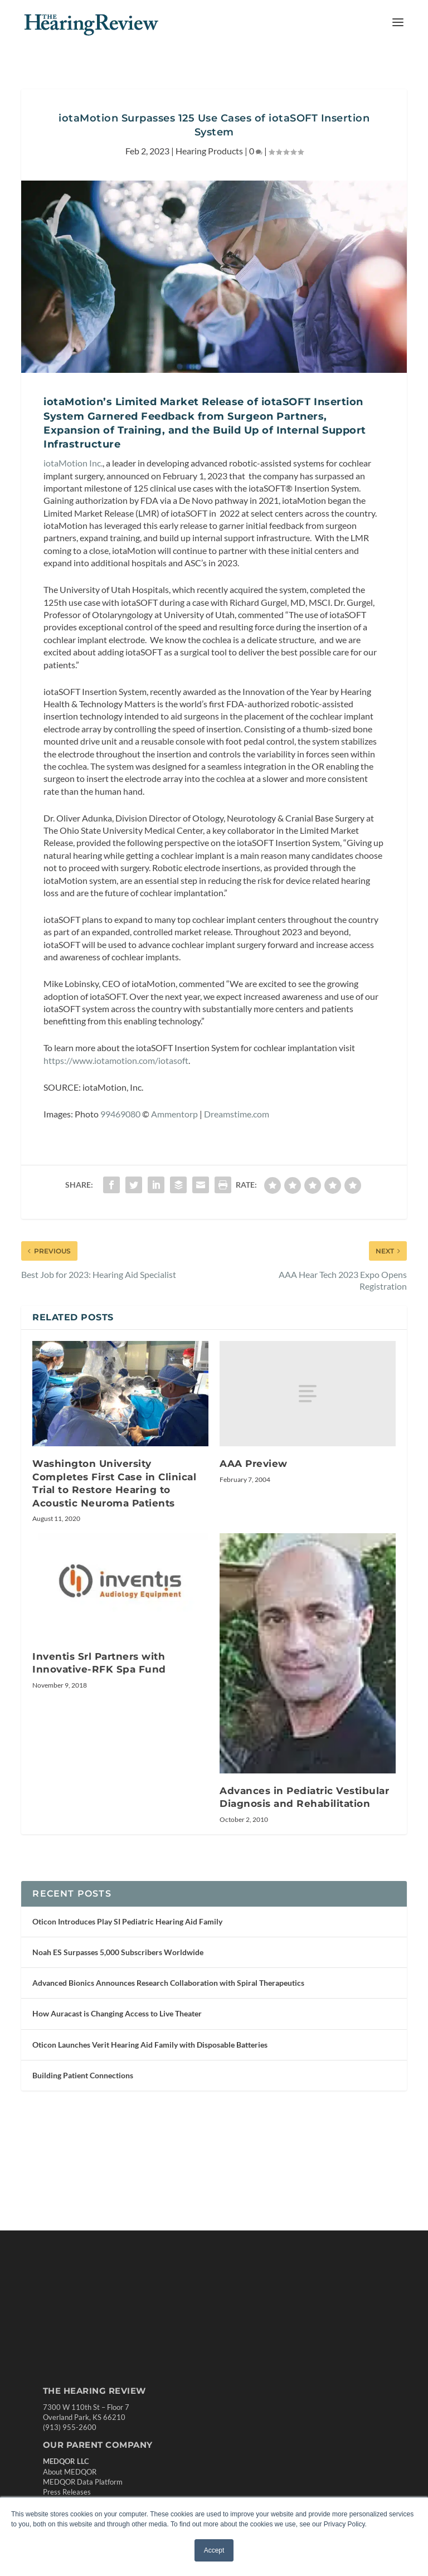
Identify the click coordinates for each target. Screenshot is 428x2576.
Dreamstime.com (236, 1197)
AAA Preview (254, 1547)
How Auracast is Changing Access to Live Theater (117, 2109)
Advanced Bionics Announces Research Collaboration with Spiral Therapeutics (168, 2078)
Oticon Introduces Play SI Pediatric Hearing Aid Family (127, 2017)
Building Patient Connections (82, 2171)
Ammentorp (174, 1197)
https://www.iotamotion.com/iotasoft (115, 1143)
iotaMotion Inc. (73, 490)
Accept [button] (214, 2550)
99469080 (120, 1197)
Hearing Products (209, 178)
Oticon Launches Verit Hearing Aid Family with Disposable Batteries (150, 2140)
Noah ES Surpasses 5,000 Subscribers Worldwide (117, 2048)
